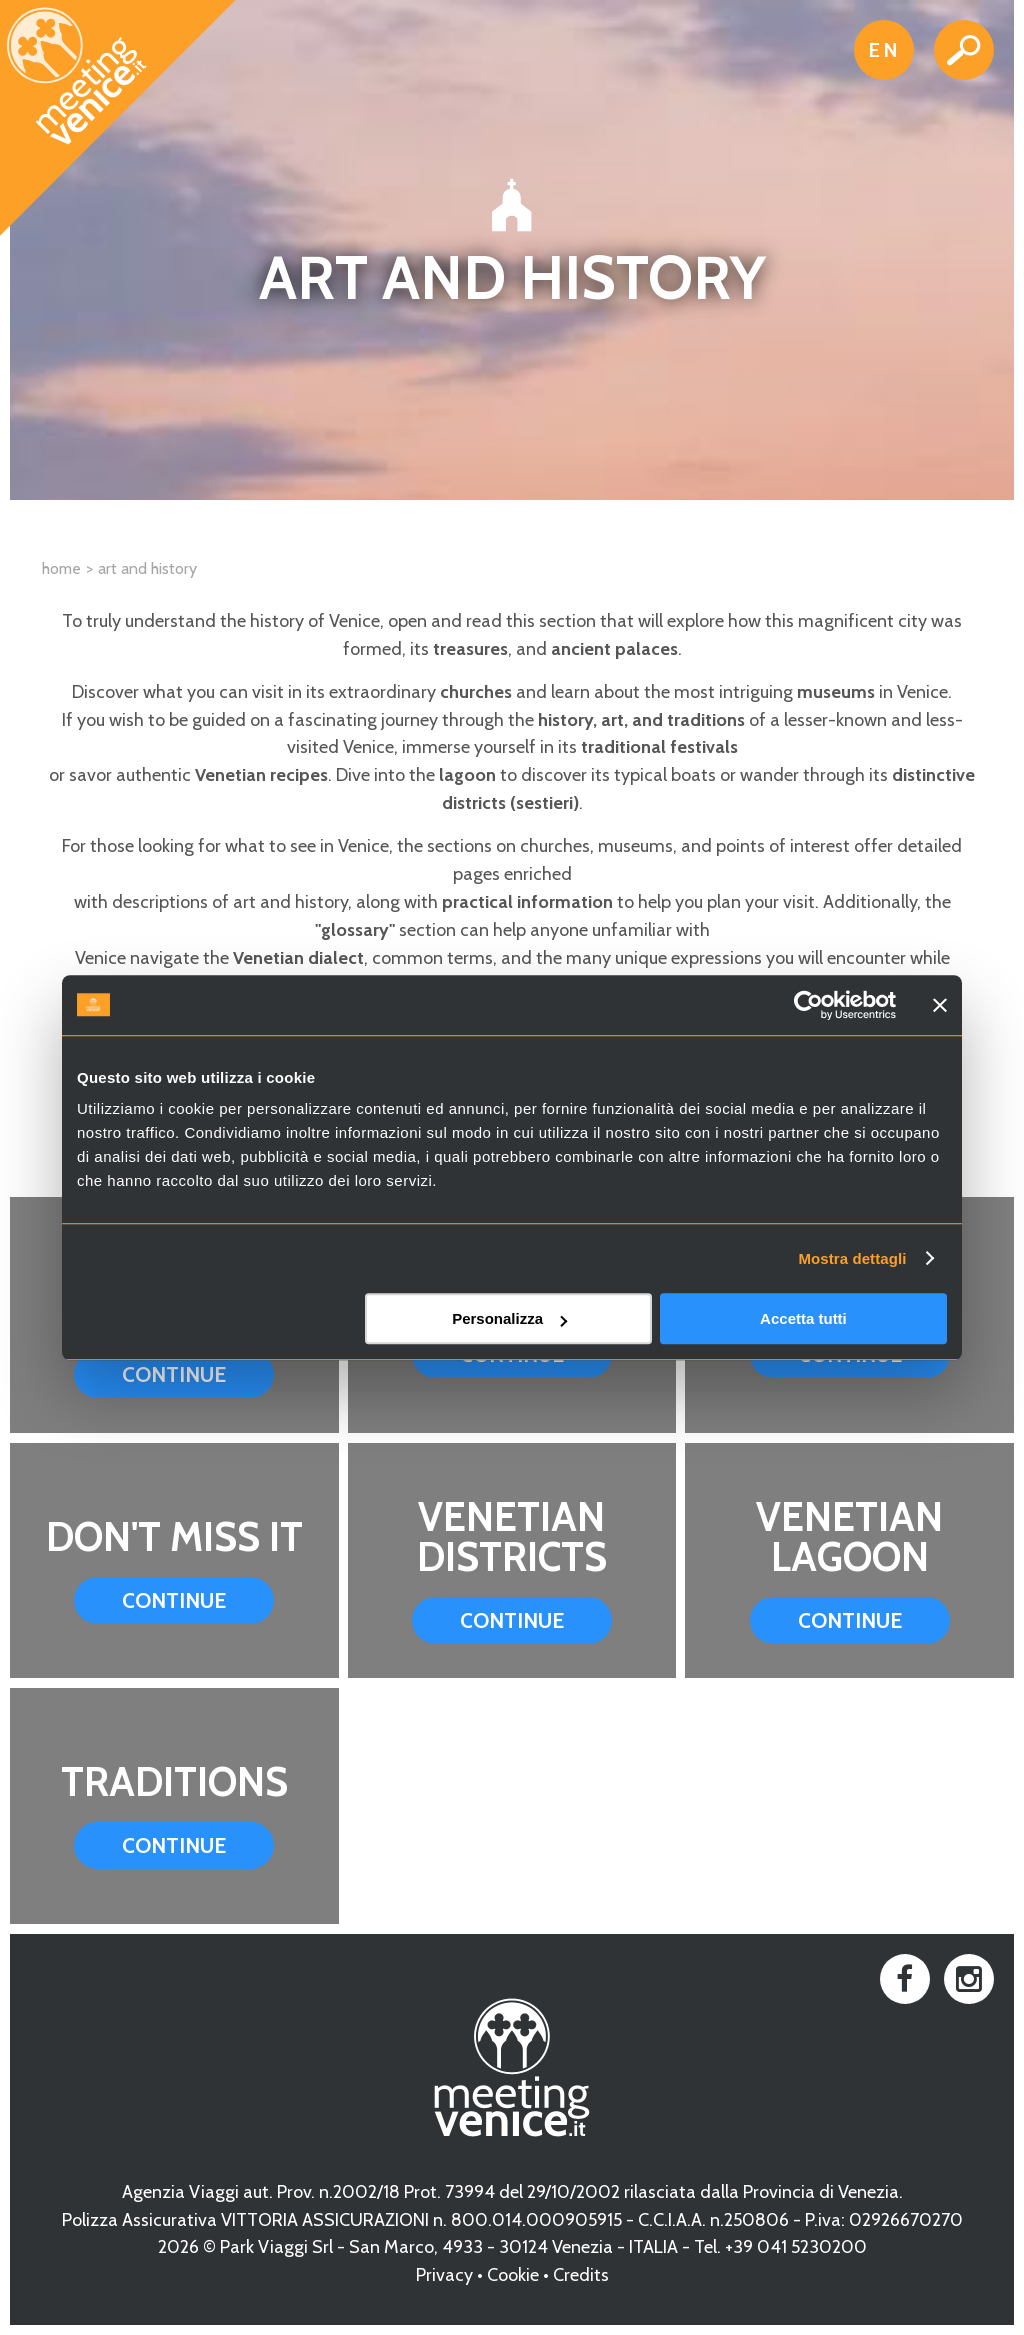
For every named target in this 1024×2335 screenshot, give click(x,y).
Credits (581, 2275)
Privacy (444, 2275)
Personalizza (509, 1318)
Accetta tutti (803, 1318)
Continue (174, 1374)
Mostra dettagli (852, 1258)
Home (61, 568)
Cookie (513, 2275)
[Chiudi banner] (940, 1005)
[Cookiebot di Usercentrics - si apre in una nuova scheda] (808, 1005)
